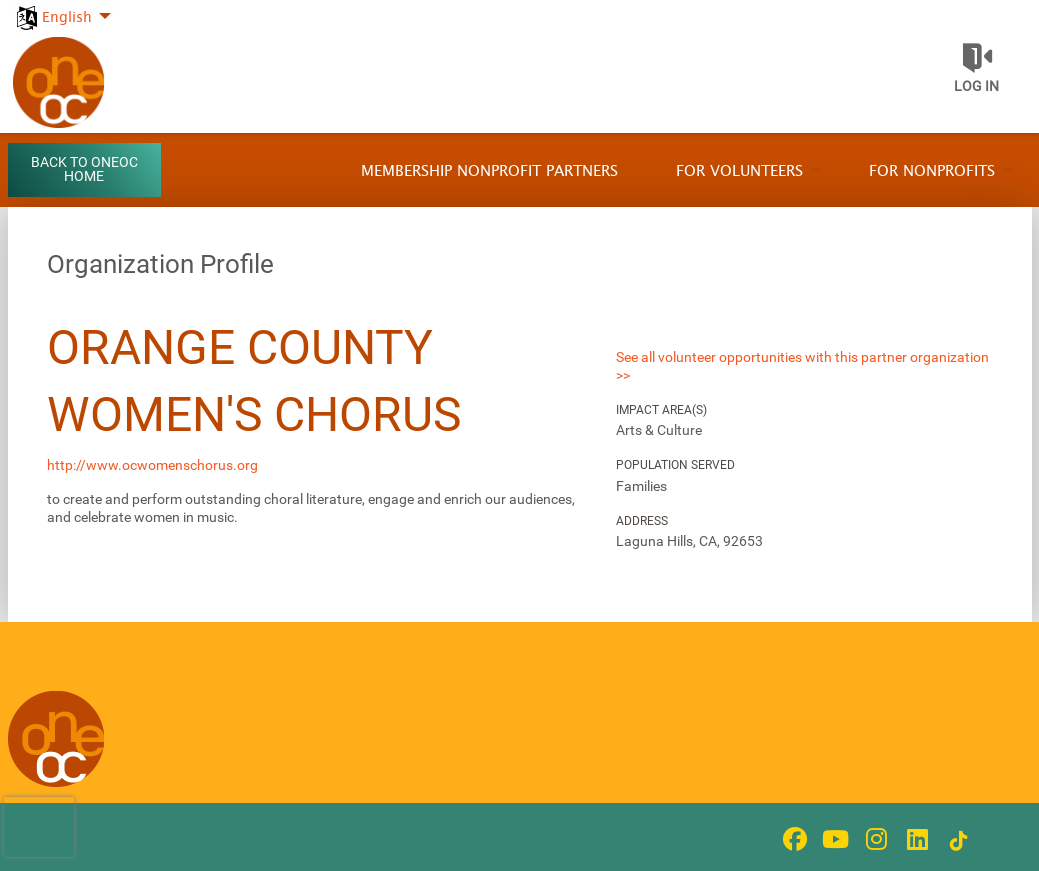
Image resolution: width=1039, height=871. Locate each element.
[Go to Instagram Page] (874, 839)
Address (642, 521)
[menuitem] (62, 6)
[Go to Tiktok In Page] (956, 841)
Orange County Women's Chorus (254, 381)
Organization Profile (160, 264)
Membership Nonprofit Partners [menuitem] (489, 171)
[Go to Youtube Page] (833, 839)
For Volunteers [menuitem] (739, 171)
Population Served (675, 465)
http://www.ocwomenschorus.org (152, 465)
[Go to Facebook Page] (792, 839)
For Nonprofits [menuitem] (932, 171)
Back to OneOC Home (84, 169)
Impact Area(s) (661, 410)
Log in (976, 86)
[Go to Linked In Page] (915, 839)
